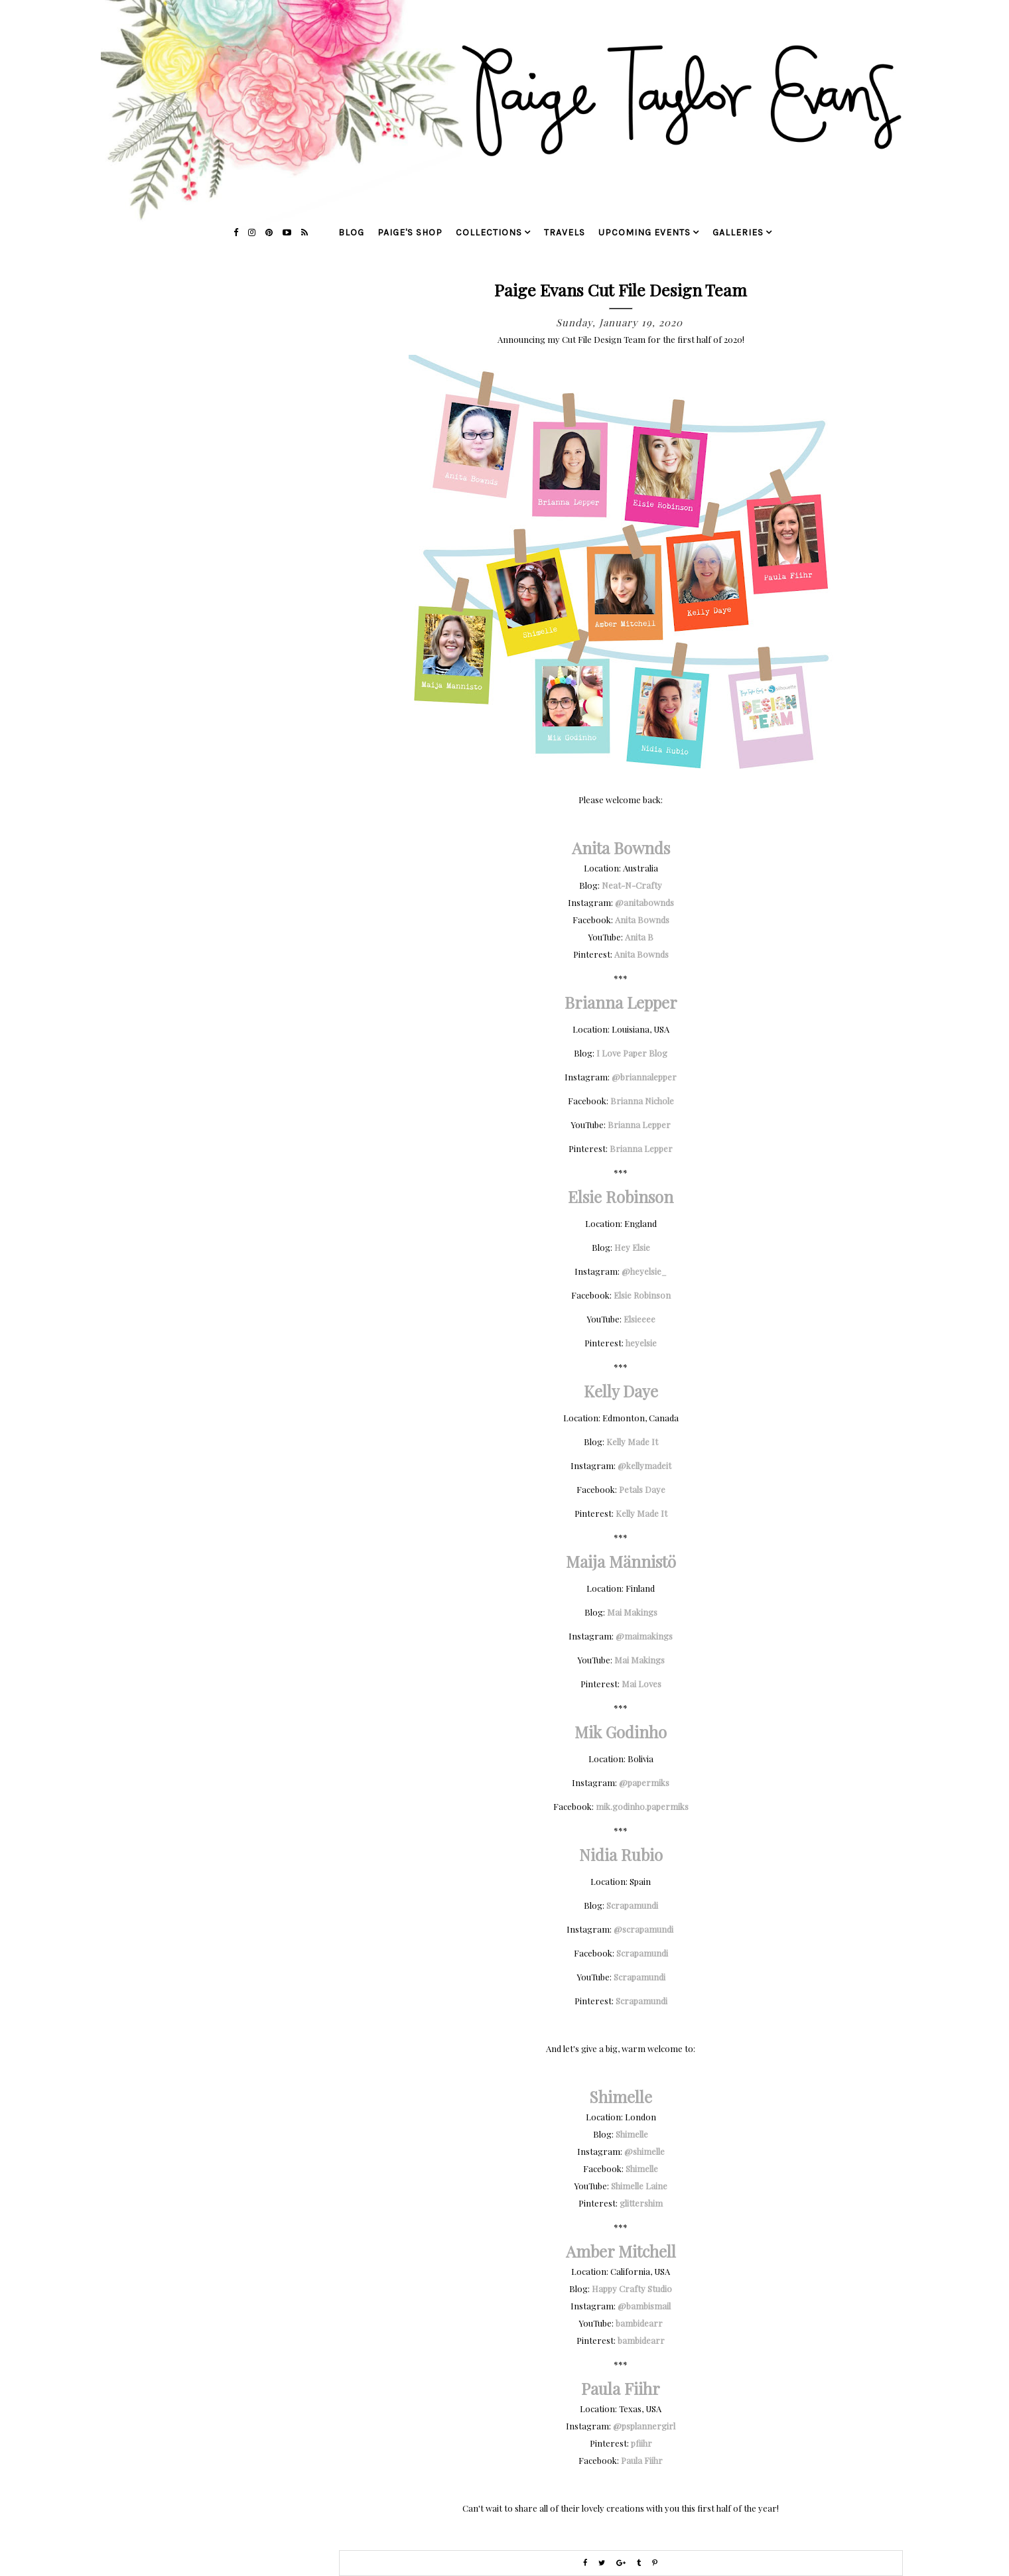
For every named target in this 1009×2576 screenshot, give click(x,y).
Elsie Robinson (642, 1295)
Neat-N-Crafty (632, 885)
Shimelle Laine (639, 2185)
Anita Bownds (642, 919)
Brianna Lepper (639, 1124)
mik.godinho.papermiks (642, 1806)
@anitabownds (644, 902)
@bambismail (644, 2305)
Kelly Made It (632, 1441)
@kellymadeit (644, 1465)
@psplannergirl (644, 2425)
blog (351, 232)
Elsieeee (639, 1318)
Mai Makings (632, 1612)
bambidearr (639, 2323)
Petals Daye (642, 1489)
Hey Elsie (632, 1247)
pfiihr (641, 2443)
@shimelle (644, 2151)
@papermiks (644, 1782)
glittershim (641, 2203)
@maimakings (644, 1636)
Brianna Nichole (642, 1100)
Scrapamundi (632, 1905)
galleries (738, 232)
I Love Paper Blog (631, 1053)
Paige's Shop (409, 232)
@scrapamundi (644, 1929)
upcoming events (644, 232)
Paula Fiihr (642, 2460)
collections (489, 232)
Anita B (639, 936)
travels (564, 232)
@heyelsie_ (644, 1271)
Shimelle (632, 2134)
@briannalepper (644, 1076)
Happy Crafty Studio (632, 2288)
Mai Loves (641, 1683)
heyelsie (641, 1342)
